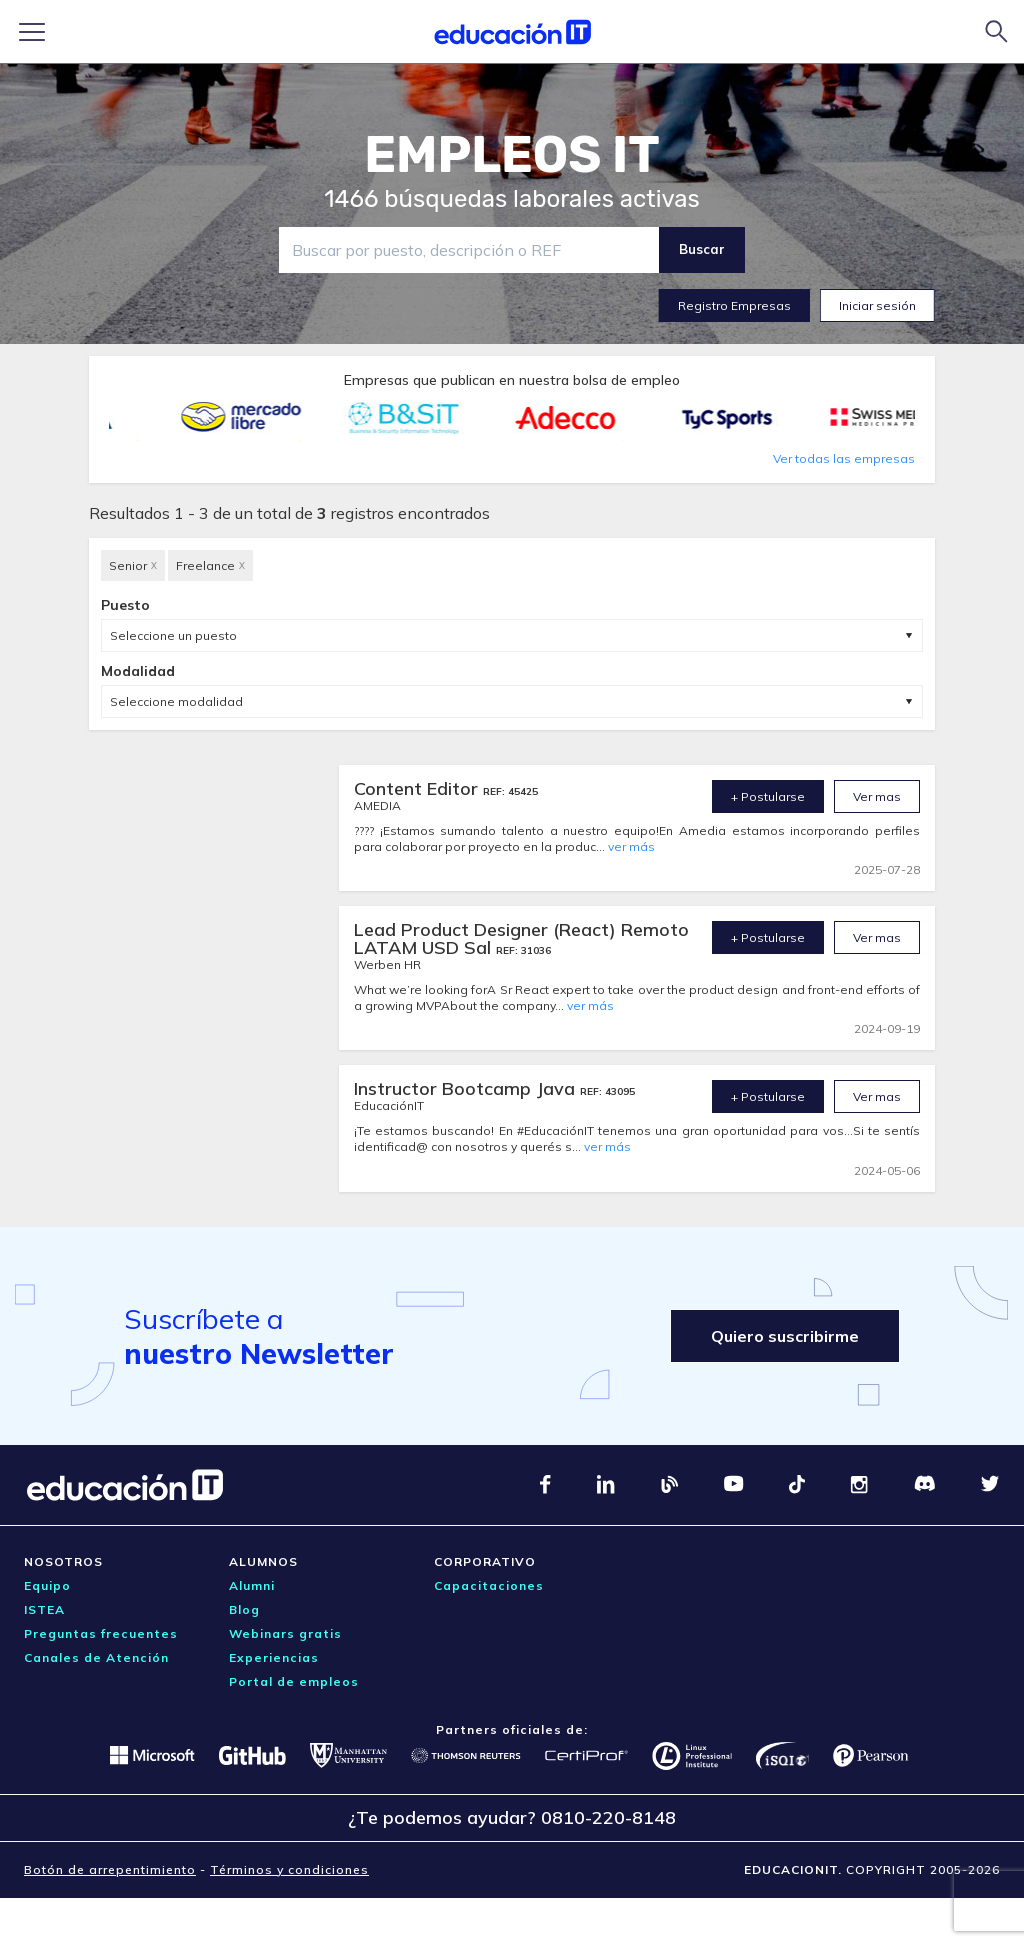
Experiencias (274, 1657)
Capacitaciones (489, 1585)
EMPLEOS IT (512, 155)
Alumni (252, 1585)
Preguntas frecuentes (101, 1633)
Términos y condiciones (289, 1869)
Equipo (47, 1585)
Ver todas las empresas (844, 458)
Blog (244, 1609)
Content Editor (418, 788)
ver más (631, 846)
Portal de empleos (294, 1681)
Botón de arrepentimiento (110, 1869)
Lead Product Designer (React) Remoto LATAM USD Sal (521, 938)
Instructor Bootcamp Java (467, 1088)
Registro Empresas (734, 305)
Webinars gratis (285, 1633)
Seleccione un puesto (173, 635)
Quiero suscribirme (785, 1336)
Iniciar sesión (877, 305)
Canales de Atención (96, 1657)
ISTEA (44, 1609)
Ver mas (877, 796)
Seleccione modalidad (176, 701)
